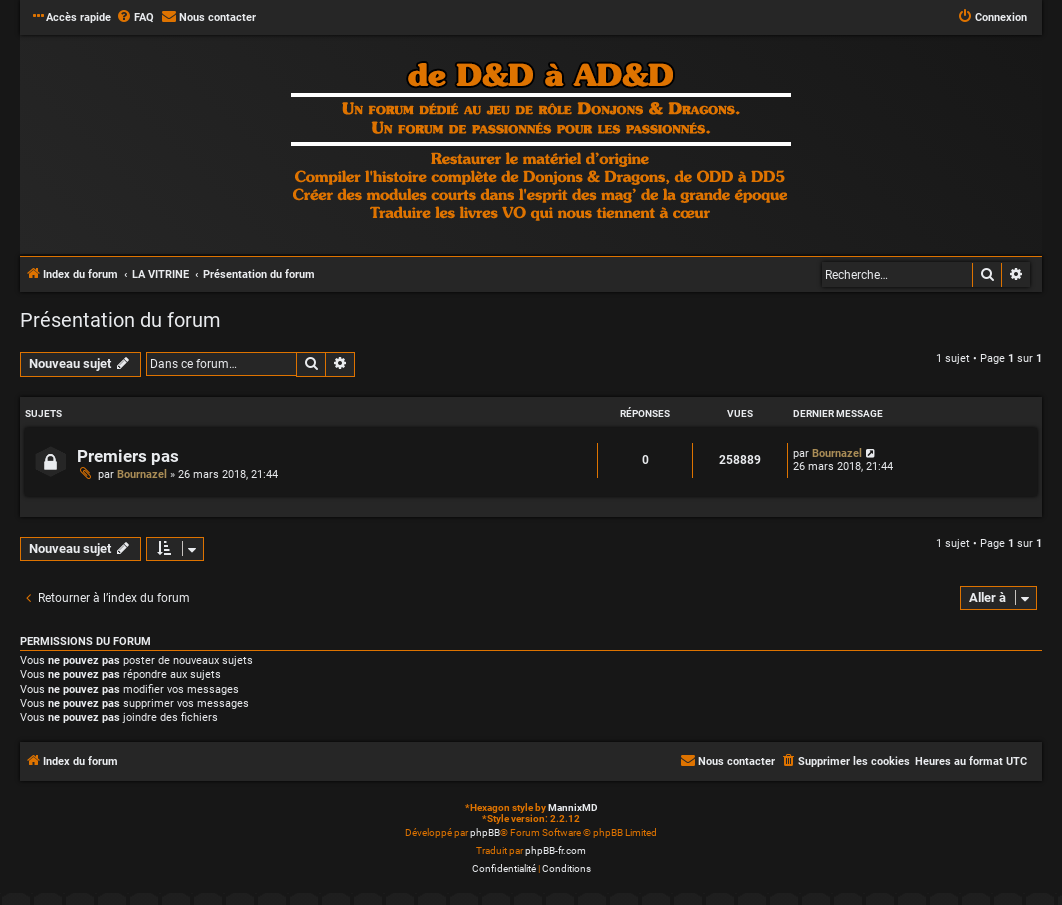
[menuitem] (135, 18)
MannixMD (573, 807)
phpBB (485, 832)
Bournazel (142, 474)
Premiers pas (128, 456)
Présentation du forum (120, 320)
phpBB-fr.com (555, 850)
